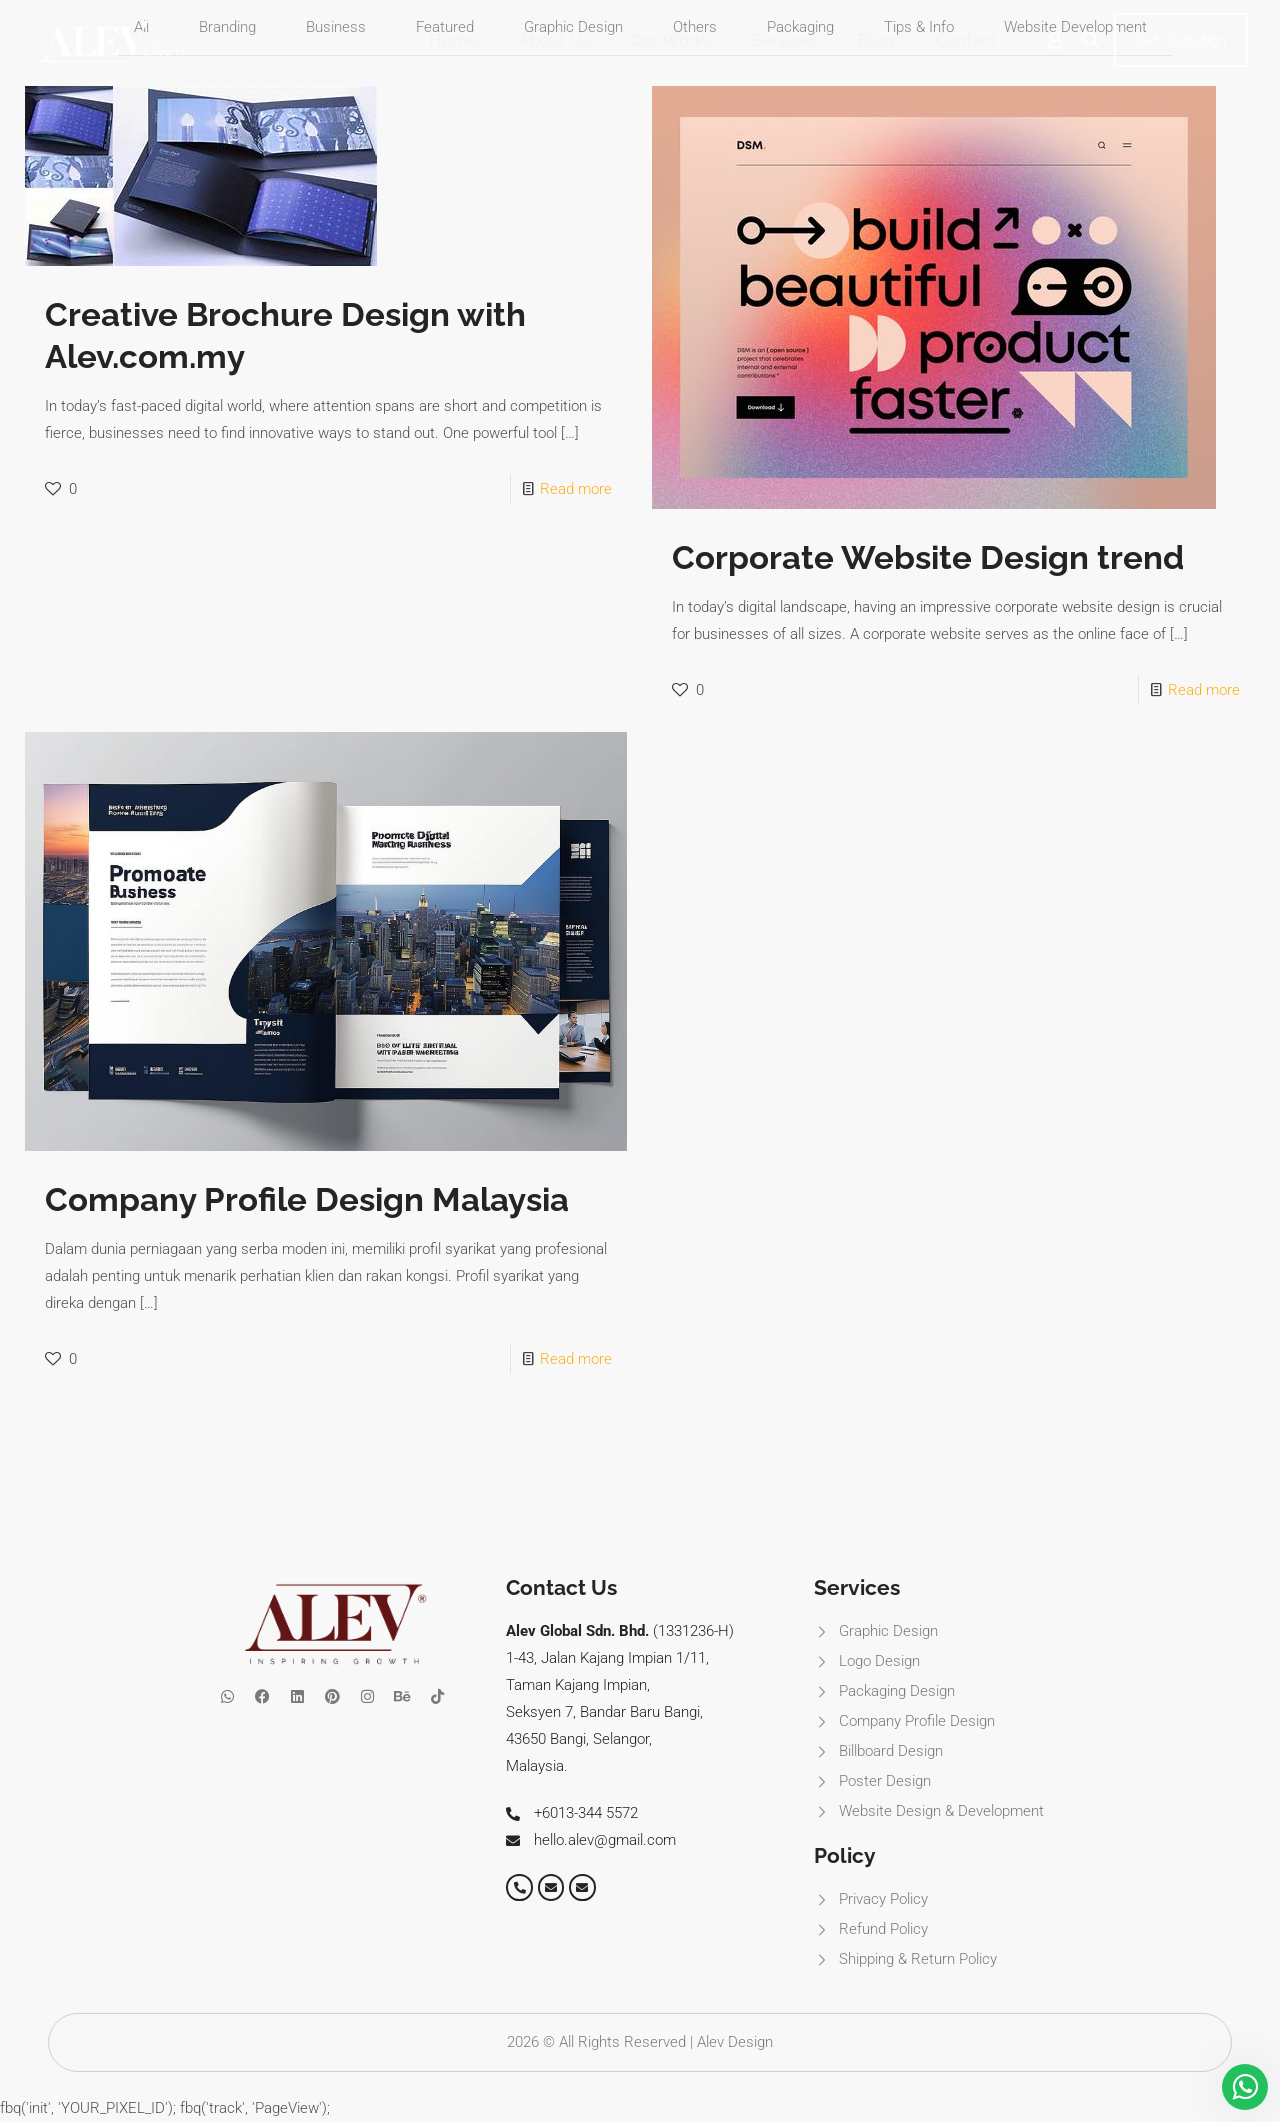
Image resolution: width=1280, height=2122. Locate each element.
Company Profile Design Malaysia (307, 1199)
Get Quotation (1181, 40)
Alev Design (735, 2042)
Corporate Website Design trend (928, 557)
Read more (576, 489)
